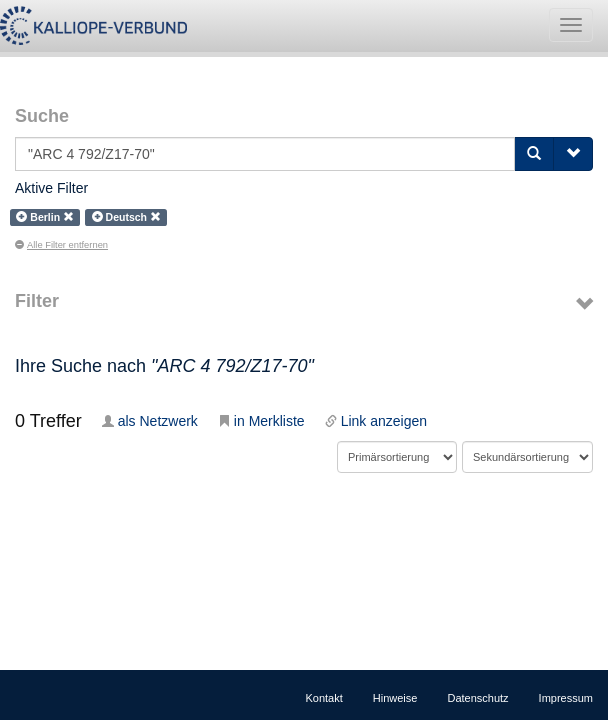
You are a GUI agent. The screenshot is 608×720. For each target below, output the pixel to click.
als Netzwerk (150, 421)
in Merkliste (261, 421)
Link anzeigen (376, 421)
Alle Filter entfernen (61, 245)
